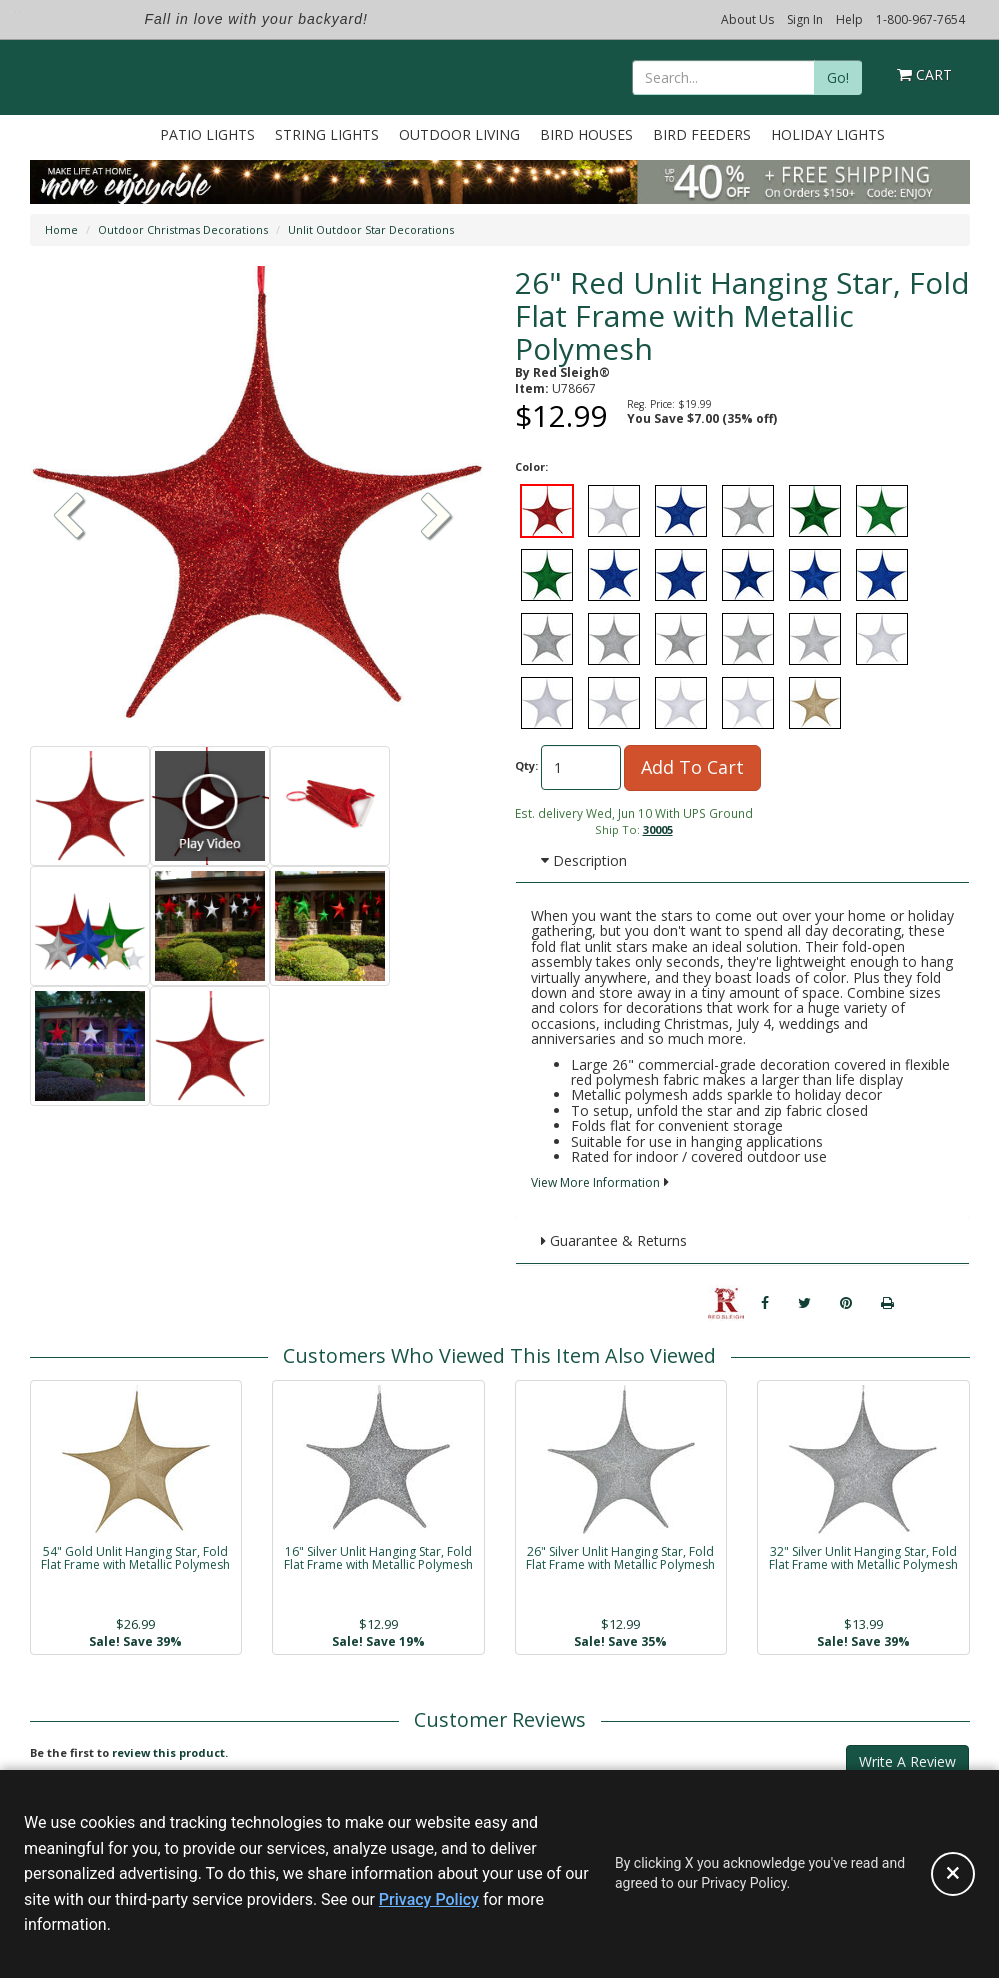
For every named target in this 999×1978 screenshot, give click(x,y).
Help (849, 19)
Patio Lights (207, 134)
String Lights (327, 134)
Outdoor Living (459, 134)
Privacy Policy (429, 1899)
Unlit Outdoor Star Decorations (371, 229)
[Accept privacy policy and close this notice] (953, 1874)
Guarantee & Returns (614, 1240)
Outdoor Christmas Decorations (183, 229)
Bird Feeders (702, 134)
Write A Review (907, 1761)
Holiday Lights (828, 134)
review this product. (170, 1752)
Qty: (526, 765)
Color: (531, 466)
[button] (437, 518)
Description (584, 860)
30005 (658, 829)
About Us (747, 19)
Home (61, 229)
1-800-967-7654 (920, 19)
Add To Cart (692, 767)
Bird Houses (586, 134)
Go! (838, 77)
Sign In (805, 19)
